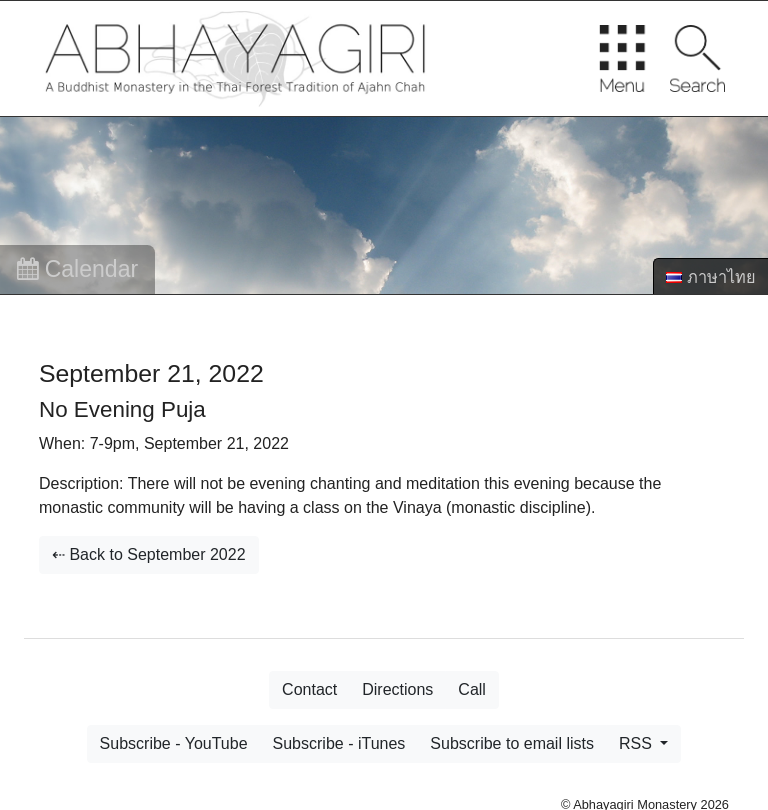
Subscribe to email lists (512, 743)
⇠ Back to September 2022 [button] (149, 554)
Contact (309, 689)
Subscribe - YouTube (174, 743)
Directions (397, 689)
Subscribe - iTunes (339, 743)
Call (472, 689)
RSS (637, 743)
